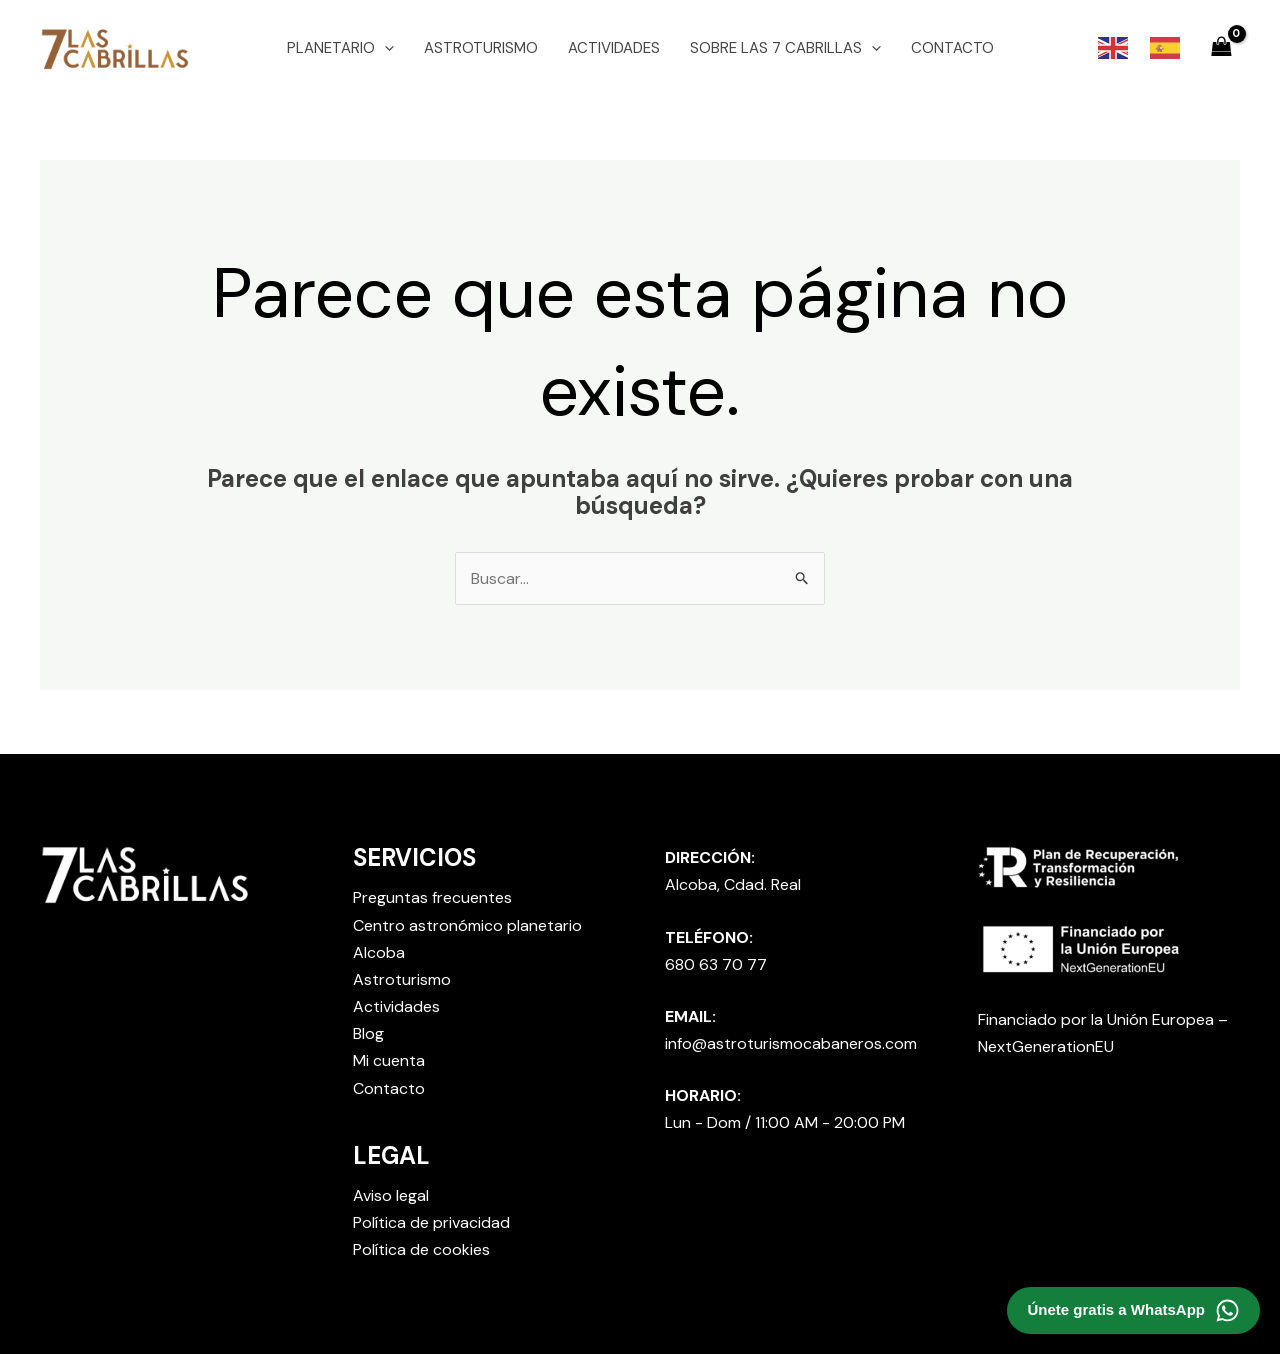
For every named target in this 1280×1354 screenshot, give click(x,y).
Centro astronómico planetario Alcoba (467, 939)
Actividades (396, 1006)
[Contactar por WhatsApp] (1133, 1310)
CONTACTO (952, 48)
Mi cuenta (389, 1060)
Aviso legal (391, 1195)
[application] (384, 48)
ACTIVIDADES (614, 48)
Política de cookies (421, 1249)
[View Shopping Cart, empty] (1221, 47)
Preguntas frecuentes (432, 897)
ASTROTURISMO (481, 48)
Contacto (389, 1088)
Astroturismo (402, 979)
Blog (368, 1033)
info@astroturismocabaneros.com (791, 1043)
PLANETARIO (340, 48)
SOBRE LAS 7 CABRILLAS (785, 48)
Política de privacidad (431, 1222)
